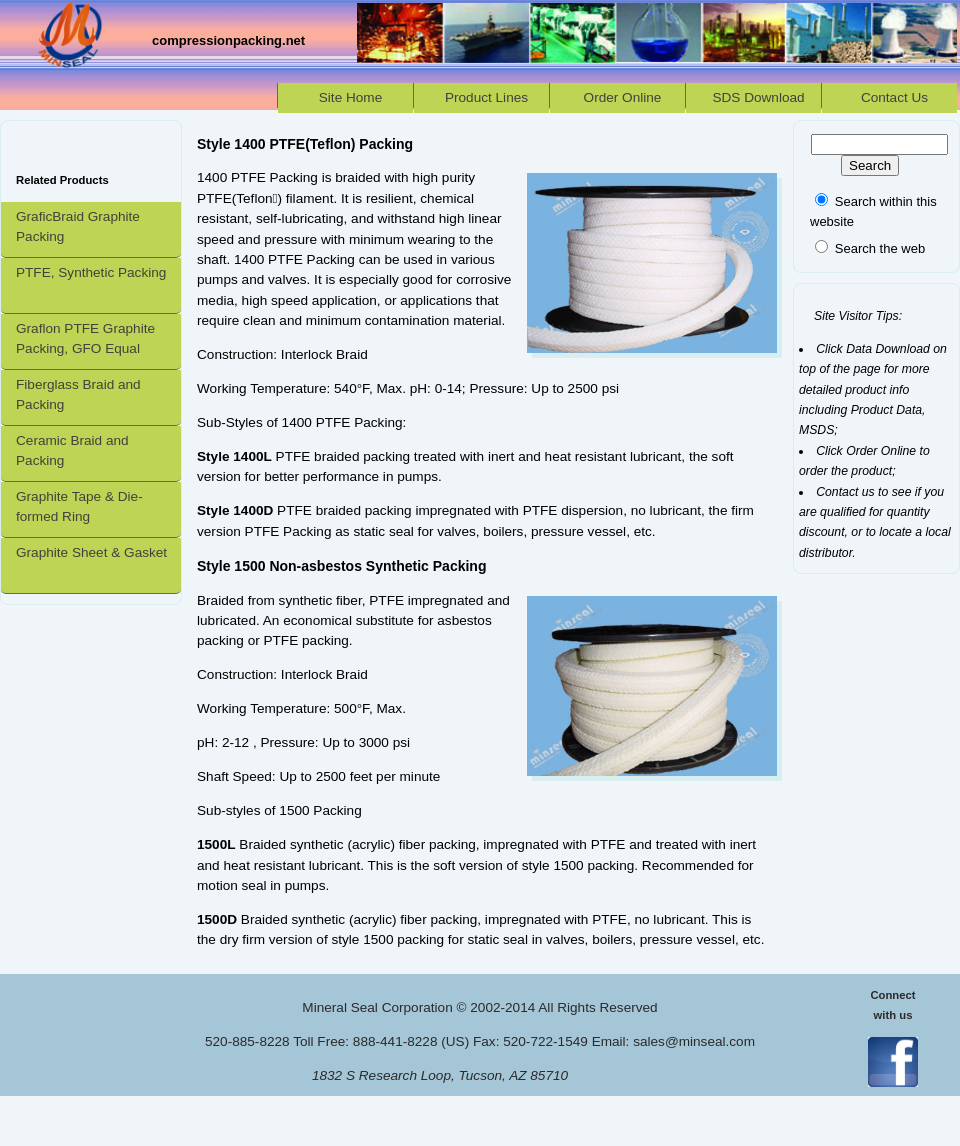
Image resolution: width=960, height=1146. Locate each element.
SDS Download (758, 97)
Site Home (350, 97)
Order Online (623, 97)
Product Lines (486, 97)
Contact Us (894, 97)
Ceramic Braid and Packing (72, 450)
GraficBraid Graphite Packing (78, 226)
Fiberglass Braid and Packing (78, 394)
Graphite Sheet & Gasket (91, 552)
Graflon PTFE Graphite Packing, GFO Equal (85, 338)
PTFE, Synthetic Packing (91, 272)
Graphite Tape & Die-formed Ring (79, 506)
